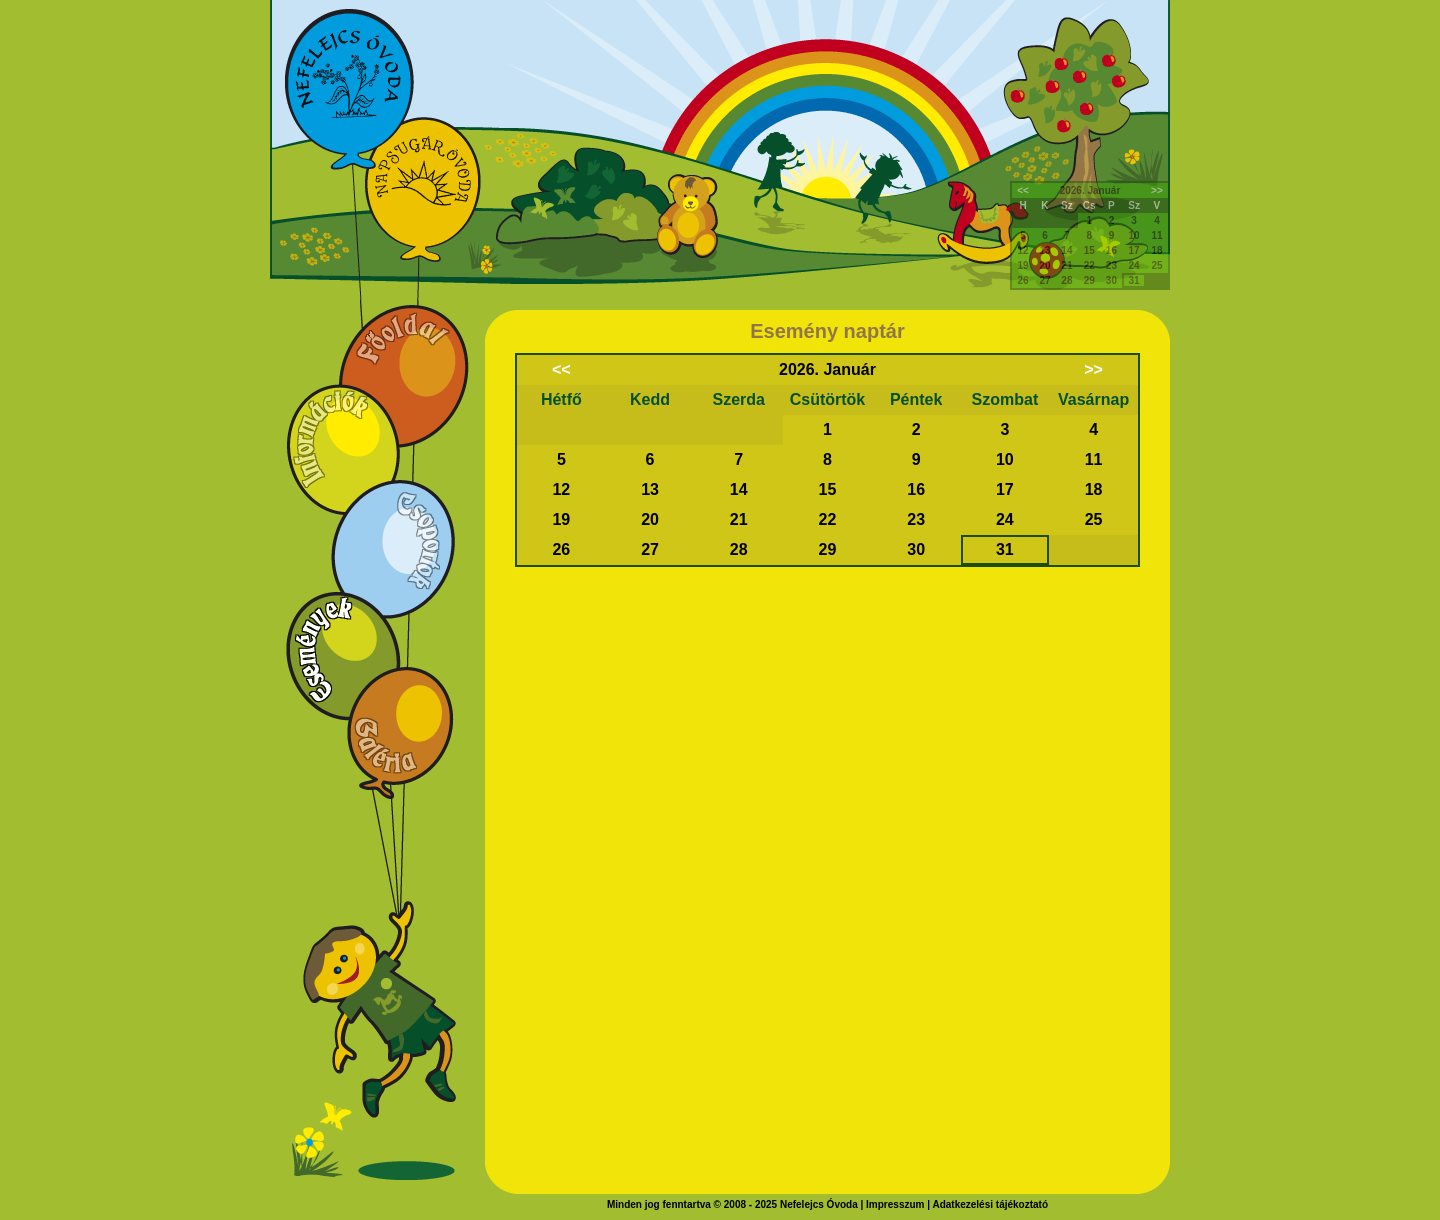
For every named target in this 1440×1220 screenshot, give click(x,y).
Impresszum (895, 1204)
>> (1157, 190)
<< (1023, 190)
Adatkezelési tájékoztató (990, 1204)
